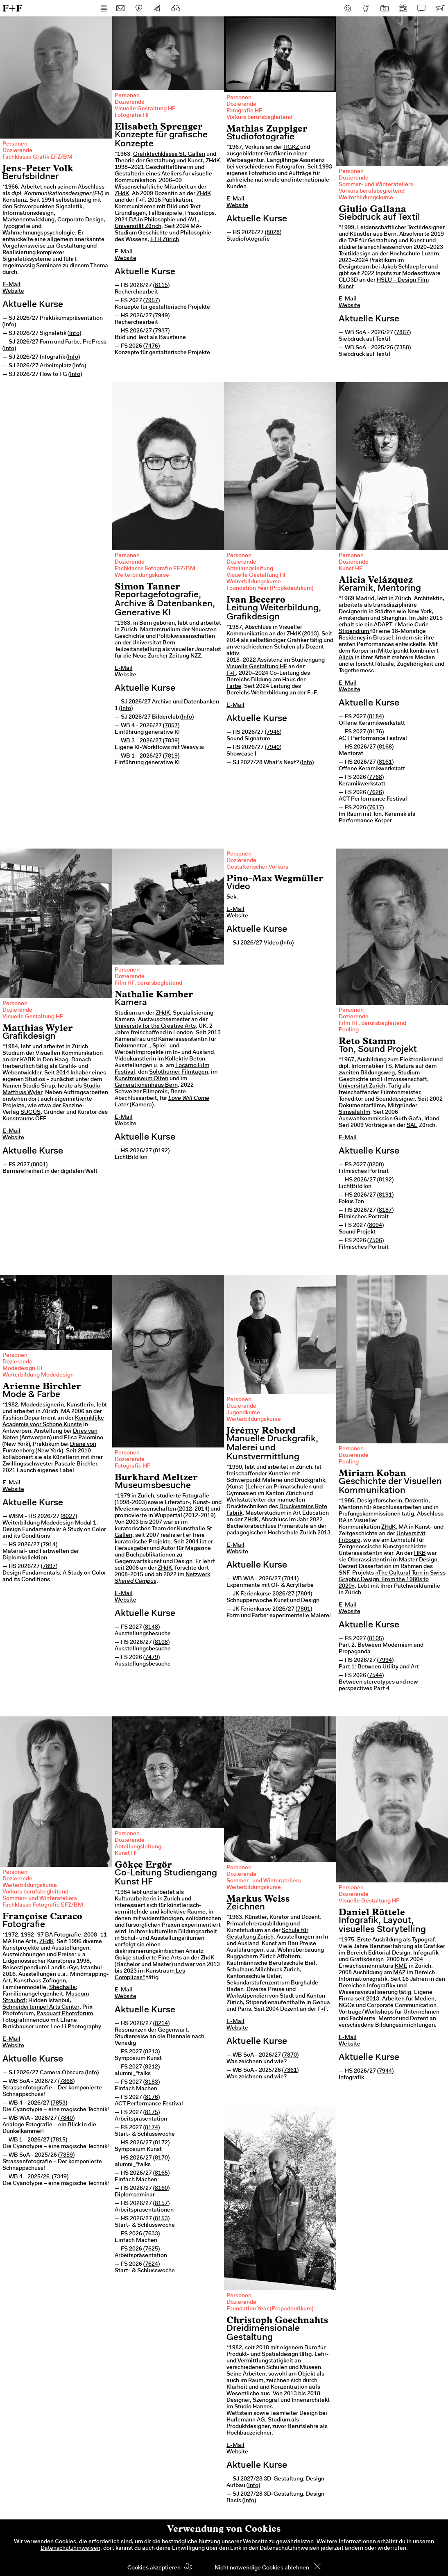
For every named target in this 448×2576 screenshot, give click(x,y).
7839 (171, 741)
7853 (59, 2103)
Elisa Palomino (83, 1438)
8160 (161, 2188)
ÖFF (40, 1119)
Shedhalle (62, 1988)
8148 (151, 1627)
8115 (161, 286)
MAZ (399, 1973)
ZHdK (213, 161)
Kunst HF (350, 569)
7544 (375, 1676)
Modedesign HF (23, 1369)
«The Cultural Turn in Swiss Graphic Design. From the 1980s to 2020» (392, 1579)
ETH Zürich (164, 240)
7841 (290, 1579)
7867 (402, 333)
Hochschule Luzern (413, 254)
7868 (66, 2081)
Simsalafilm (354, 1112)
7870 (290, 2055)
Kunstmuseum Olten (141, 1079)
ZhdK (207, 1958)
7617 (375, 808)
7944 (385, 2071)
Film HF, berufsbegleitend (148, 983)
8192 (161, 1151)
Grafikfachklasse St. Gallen (169, 154)
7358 (402, 348)
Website (13, 291)
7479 (151, 1658)
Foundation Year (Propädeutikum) (269, 589)
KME (401, 1966)
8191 (385, 1195)
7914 (49, 1545)
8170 (161, 2158)
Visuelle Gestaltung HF (145, 109)
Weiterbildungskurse (366, 198)
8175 (151, 2113)
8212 (151, 2067)
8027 (68, 1517)
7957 (151, 301)
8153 (161, 2219)
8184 (375, 717)
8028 (273, 233)
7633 (151, 2234)
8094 (375, 1226)
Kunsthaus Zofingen (40, 1981)
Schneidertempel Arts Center (40, 2007)
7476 (151, 346)
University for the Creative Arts (155, 1026)
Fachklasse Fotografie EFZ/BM (155, 569)
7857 (171, 726)
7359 (66, 2155)
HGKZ (291, 147)
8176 (375, 732)
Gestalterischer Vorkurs (257, 867)
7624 (151, 2264)
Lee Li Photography (75, 2027)
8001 (39, 1165)
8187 (385, 1210)
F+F (12, 8)
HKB (420, 1554)
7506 (375, 1241)
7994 (385, 1660)
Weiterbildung (269, 693)
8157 (161, 2204)
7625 (151, 2249)
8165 (161, 2173)
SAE (412, 1126)
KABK (27, 1060)
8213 (151, 2052)
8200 (375, 1165)
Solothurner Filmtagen (178, 1072)
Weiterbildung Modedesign (38, 1375)
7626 (375, 793)
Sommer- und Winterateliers (376, 185)
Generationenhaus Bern (146, 1085)
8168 (385, 747)
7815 (59, 2140)
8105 (375, 1639)
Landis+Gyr (63, 1968)
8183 (151, 2082)
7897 (49, 1567)
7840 (66, 2118)
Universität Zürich (138, 227)
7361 (290, 2070)
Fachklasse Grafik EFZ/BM (37, 157)
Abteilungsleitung (249, 569)
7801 (303, 1609)
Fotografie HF (132, 115)
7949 (161, 316)
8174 (151, 2128)
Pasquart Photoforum (64, 2014)
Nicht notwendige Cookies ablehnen (262, 2568)
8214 (161, 2024)
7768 (375, 778)
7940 (273, 748)
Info (9, 325)
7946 (273, 732)
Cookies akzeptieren (154, 2568)
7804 (303, 1594)
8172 (161, 2143)
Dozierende (17, 151)
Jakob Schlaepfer (404, 267)
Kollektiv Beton (185, 1059)
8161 (385, 762)
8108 (161, 1642)
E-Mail (11, 285)
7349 (60, 2177)
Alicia (346, 658)
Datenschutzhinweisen (70, 2548)
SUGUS (30, 1112)
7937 (161, 331)
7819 (171, 756)
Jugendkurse (243, 1413)
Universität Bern (153, 643)
